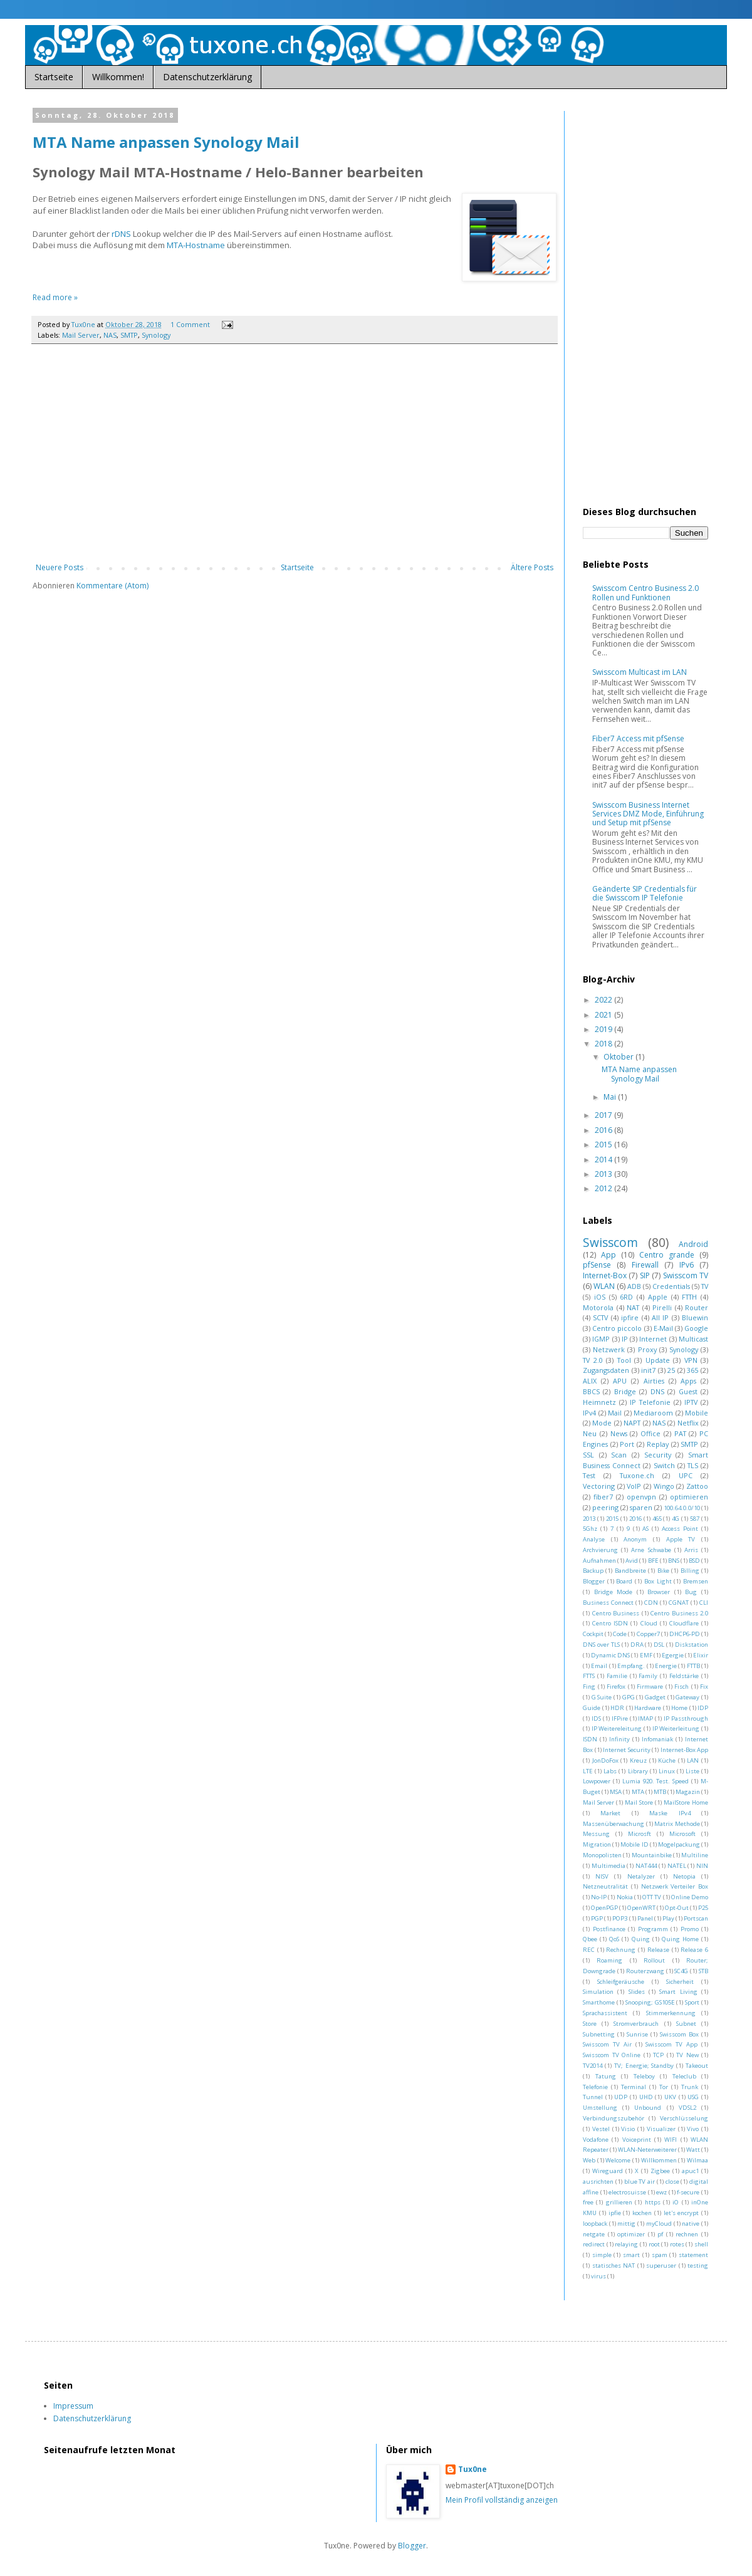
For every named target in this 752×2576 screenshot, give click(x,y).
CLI (703, 1602)
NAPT (632, 1422)
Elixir (700, 1655)
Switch (664, 1465)
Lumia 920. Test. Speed (655, 1781)
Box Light (658, 1581)
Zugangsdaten (606, 1370)
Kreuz (638, 1760)
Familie (617, 1676)
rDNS (122, 233)
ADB (634, 1286)
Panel (645, 1918)
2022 (604, 999)
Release (658, 1950)
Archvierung (600, 1550)
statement (693, 2255)
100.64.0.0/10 (682, 1508)
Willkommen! (118, 77)
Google (696, 1328)
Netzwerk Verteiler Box (675, 1886)
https (653, 2202)
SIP (645, 1275)
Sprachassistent (605, 2013)
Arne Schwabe (651, 1550)
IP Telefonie (650, 1402)
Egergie (673, 1655)
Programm (653, 1929)
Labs (610, 1771)
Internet (653, 1338)
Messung (596, 1834)
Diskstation (691, 1644)
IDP (702, 1708)
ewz (661, 2192)
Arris (691, 1550)
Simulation (598, 1992)
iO (675, 2202)
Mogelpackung (679, 1844)
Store (590, 2024)
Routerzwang (645, 1971)
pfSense (597, 1264)
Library (638, 1771)
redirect (594, 2244)
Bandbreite (630, 1571)
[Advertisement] (294, 460)
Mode (602, 1422)
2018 (604, 1043)
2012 (604, 1188)
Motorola (598, 1307)
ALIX (590, 1380)
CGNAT (679, 1602)
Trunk (689, 2087)
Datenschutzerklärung (207, 77)
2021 (604, 1014)
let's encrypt (681, 2213)
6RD (626, 1296)
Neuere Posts (59, 567)
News (618, 1433)
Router (696, 1307)
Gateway (687, 1697)
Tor (663, 2087)
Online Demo (689, 1897)
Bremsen (695, 1581)
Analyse (594, 1539)
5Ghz (590, 1529)
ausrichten (598, 2181)
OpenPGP (604, 1908)
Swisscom (610, 1242)
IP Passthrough (686, 1718)
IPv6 (686, 1264)
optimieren (689, 1496)
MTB (660, 1792)
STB (703, 1971)
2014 (604, 1159)
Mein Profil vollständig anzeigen (502, 2500)
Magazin (688, 1792)
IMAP (645, 1718)
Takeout (697, 2066)
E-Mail (663, 1328)
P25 (703, 1908)
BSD (694, 1561)
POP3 (619, 1918)
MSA (616, 1792)
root (654, 2244)
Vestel (601, 2129)
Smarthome (599, 2002)
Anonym (635, 1539)
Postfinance (609, 1929)
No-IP (599, 1897)
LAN (693, 1760)
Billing (690, 1571)
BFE (653, 1561)
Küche (667, 1760)
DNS (657, 1391)
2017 (604, 1115)
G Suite (602, 1697)
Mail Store (639, 1802)
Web (589, 2160)
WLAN (604, 1286)
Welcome (617, 2160)
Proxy (647, 1349)
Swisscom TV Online (611, 2055)
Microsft (639, 1834)
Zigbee (660, 2171)
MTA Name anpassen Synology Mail (166, 142)
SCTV (600, 1317)
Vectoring (599, 1486)
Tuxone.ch (637, 1475)
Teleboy (644, 2076)
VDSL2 (687, 2108)
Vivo (693, 2129)
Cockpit (593, 1634)
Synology (156, 335)
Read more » (55, 297)
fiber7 (603, 1496)
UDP (620, 2097)
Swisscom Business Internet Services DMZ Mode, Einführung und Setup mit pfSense (648, 814)
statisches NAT (613, 2265)
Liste (692, 1771)
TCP (658, 2055)
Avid (631, 1561)
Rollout (654, 1960)
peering (605, 1507)
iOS (599, 1296)
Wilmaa (697, 2160)
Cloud (648, 1623)
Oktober (619, 1056)
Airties (654, 1380)
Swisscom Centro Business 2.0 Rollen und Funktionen (645, 592)
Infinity (619, 1739)
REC (589, 1950)
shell (701, 2244)
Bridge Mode (613, 1592)
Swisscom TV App (671, 2044)
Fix (704, 1686)
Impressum (73, 2406)
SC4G (681, 1971)
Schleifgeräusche (620, 1982)
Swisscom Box (679, 2034)
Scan (619, 1454)
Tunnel (593, 2097)
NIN (702, 1866)
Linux (667, 1771)
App (608, 1254)
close (672, 2181)
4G (675, 1519)
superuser (661, 2265)
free (588, 2202)
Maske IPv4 (669, 1813)
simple (602, 2255)
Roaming (609, 1960)
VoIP (634, 1486)
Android (693, 1244)
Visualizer (661, 2129)
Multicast (693, 1338)
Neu (590, 1433)
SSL (588, 1454)
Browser (658, 1592)
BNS (673, 1561)
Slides (637, 1992)
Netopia (684, 1876)
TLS (692, 1465)
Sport (692, 2002)
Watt (693, 2150)
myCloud (659, 2223)
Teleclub (684, 2076)
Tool (624, 1360)
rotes (677, 2244)
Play (668, 1918)
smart (631, 2255)
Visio (628, 2129)
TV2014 (592, 2066)
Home (679, 1708)
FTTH (689, 1296)
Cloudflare (684, 1623)
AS (645, 1529)
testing (697, 2265)
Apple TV (681, 1539)
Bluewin (695, 1317)
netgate (594, 2234)
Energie (666, 1666)
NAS (110, 335)
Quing (641, 1939)
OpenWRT (641, 1908)
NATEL (676, 1866)
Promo (690, 1929)
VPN (690, 1360)
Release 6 (694, 1950)
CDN (651, 1602)
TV (704, 1286)
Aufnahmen (599, 1561)
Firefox (616, 1686)
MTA (638, 1792)
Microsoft (682, 1834)
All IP (660, 1317)
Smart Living (678, 1992)
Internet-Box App (685, 1750)
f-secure (688, 2192)
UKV (670, 2097)
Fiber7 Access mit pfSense (638, 738)
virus (598, 2276)
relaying (626, 2244)
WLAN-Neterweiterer (647, 2150)
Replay (658, 1444)
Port (627, 1444)
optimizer (631, 2234)
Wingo (664, 1486)
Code (620, 1634)
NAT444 (646, 1866)
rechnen (687, 2234)
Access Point (680, 1529)
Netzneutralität (605, 1886)
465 (657, 1519)
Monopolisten (602, 1855)
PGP (597, 1918)
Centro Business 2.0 (679, 1613)
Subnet (686, 2024)
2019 (604, 1029)
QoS (614, 1939)
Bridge (625, 1391)
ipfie (614, 2213)
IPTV (690, 1402)
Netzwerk (609, 1349)
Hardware (647, 1708)
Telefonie (595, 2087)
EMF (646, 1655)
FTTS (589, 1676)
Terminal (633, 2087)
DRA (637, 1644)
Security (657, 1454)
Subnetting (599, 2034)
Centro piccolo (617, 1328)
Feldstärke (684, 1676)
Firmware (650, 1686)
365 (692, 1370)
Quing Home (680, 1939)
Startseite (53, 77)
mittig (626, 2223)
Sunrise (637, 2034)
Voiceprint (636, 2139)
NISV (601, 1876)
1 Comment (190, 324)
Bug (691, 1592)
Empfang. (631, 1666)
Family (648, 1676)
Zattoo (697, 1486)
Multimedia (608, 1866)
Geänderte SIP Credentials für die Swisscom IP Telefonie (644, 893)
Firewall (645, 1264)
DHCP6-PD (684, 1634)
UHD (646, 2097)
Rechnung (620, 1950)
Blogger (594, 1581)
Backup (593, 1571)
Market (610, 1813)
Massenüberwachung (613, 1824)
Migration (597, 1844)
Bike (663, 1571)
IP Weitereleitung (617, 1728)
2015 (604, 1144)
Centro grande (666, 1254)
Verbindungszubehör (613, 2118)
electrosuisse (627, 2192)
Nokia (625, 1897)
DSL (659, 1644)
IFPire (620, 1718)
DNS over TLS (601, 1644)
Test (589, 1475)
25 (671, 1370)
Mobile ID (634, 1844)
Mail (615, 1412)
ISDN (590, 1739)
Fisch (681, 1686)
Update (657, 1360)
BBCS (591, 1391)
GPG (628, 1697)
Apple (657, 1296)
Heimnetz (599, 1402)
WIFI (670, 2139)
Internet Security (626, 1750)
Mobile (696, 1412)
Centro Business (616, 1613)
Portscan (696, 1918)
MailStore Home (686, 1802)
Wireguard (607, 2171)
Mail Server (81, 335)
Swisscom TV (685, 1275)
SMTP (129, 335)
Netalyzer (641, 1876)
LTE (588, 1771)
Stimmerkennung (671, 2013)
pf (660, 2234)
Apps (688, 1380)
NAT (633, 1307)
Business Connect (608, 1602)
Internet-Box (605, 1275)
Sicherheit (680, 1982)
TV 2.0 (593, 1360)
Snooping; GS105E (650, 2002)
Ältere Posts (532, 567)
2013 (604, 1174)
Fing (589, 1686)
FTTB (693, 1666)
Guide (591, 1708)
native (690, 2223)
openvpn (641, 1496)
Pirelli (662, 1307)
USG (693, 2097)
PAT (680, 1433)
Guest (688, 1391)
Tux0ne (472, 2469)
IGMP (601, 1338)
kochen (642, 2213)
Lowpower (596, 1781)
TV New (687, 2055)
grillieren (619, 2202)
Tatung (605, 2076)
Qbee (590, 1939)
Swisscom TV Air (607, 2044)
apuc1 (690, 2171)
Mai (610, 1097)
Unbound (647, 2108)
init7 (648, 1370)
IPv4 (589, 1412)
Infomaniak (657, 1739)
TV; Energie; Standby (644, 2066)
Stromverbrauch (636, 2024)
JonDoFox (605, 1760)
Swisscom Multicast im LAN (639, 672)
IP (625, 1338)
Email (599, 1666)
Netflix (688, 1422)
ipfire (630, 1317)
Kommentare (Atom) (112, 585)
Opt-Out (677, 1908)
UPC (685, 1475)
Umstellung (600, 2108)
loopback (595, 2223)
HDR (617, 1708)
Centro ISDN (610, 1623)
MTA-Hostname (196, 245)
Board (624, 1581)
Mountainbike (652, 1855)
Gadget (655, 1697)
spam (659, 2255)
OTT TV (651, 1897)
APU (620, 1380)
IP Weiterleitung (676, 1728)
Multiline (694, 1855)
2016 (604, 1130)
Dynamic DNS (610, 1655)
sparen (641, 1507)
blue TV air (639, 2181)
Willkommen (659, 2160)
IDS (596, 1718)
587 (694, 1519)
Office (650, 1433)
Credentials (671, 1286)
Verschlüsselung (684, 2118)
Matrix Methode (677, 1824)
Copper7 (648, 1634)
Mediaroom (653, 1412)
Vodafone (595, 2139)
